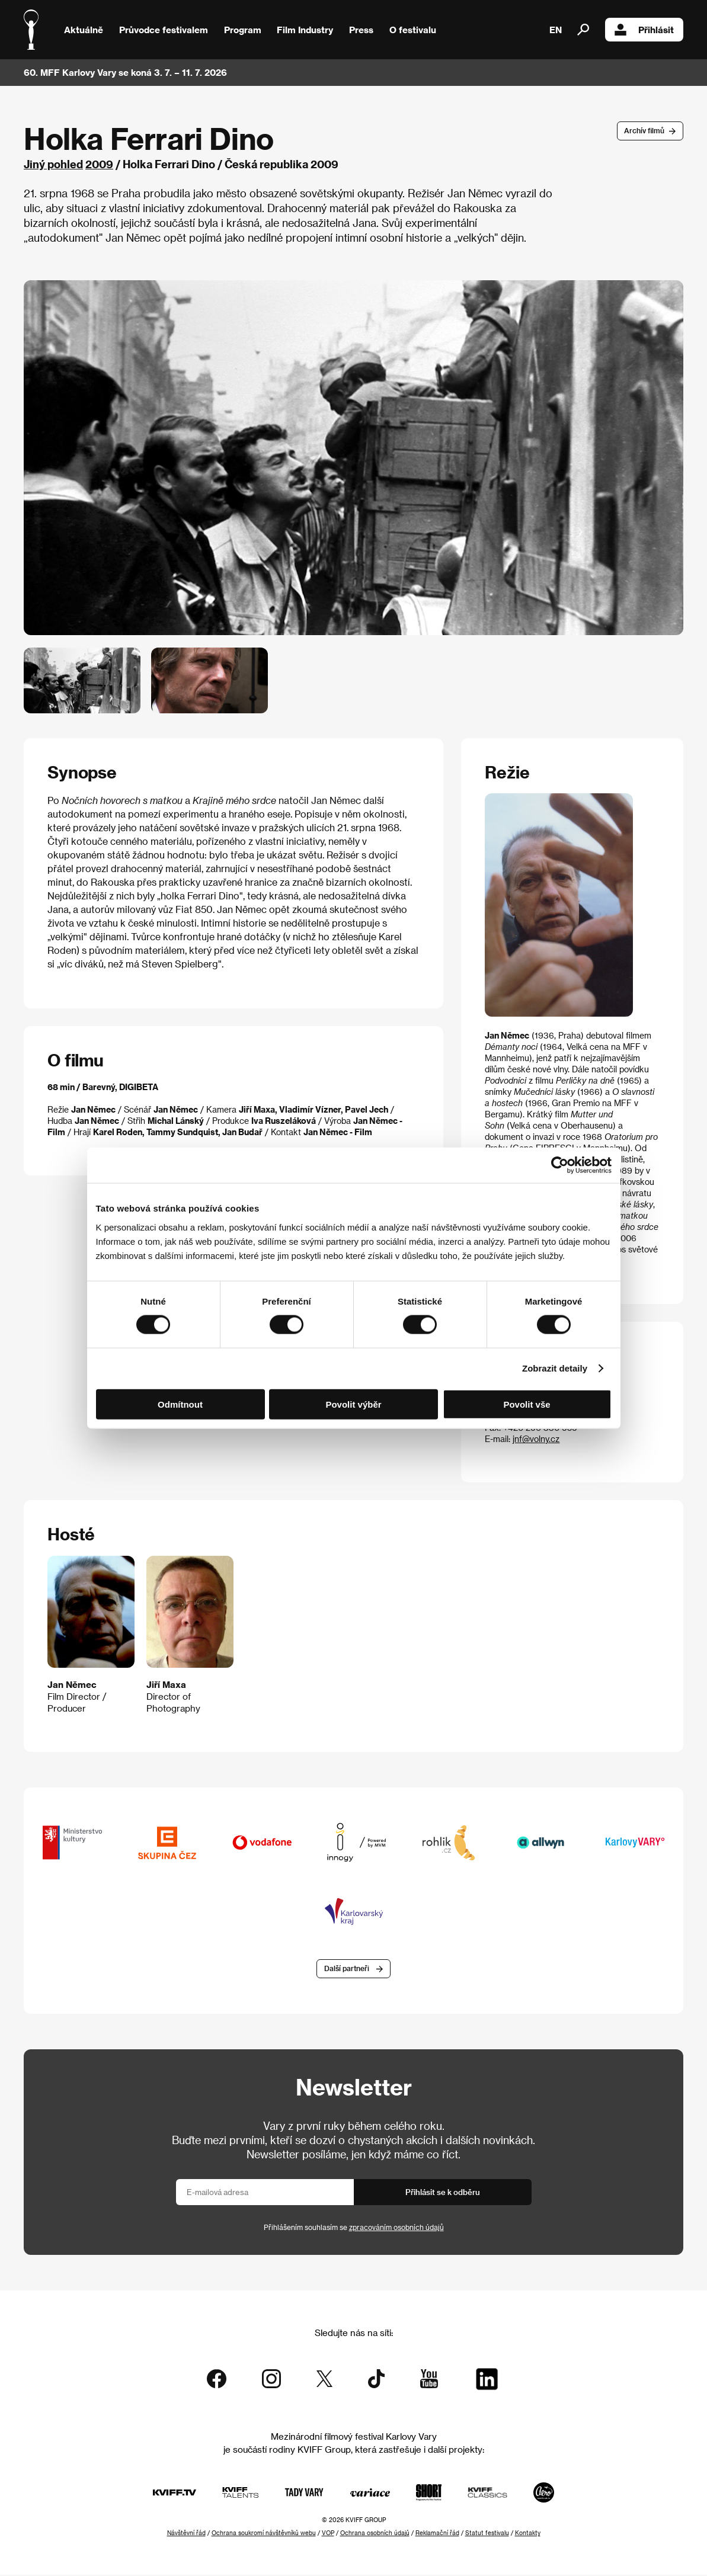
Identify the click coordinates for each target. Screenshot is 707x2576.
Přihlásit (644, 30)
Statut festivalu (487, 2533)
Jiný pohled (53, 164)
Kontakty (527, 2533)
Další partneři (346, 1969)
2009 (99, 164)
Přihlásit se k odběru (442, 2192)
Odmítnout (180, 1404)
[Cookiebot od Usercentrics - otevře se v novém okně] (560, 1165)
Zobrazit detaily (554, 1368)
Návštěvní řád (186, 2533)
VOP (328, 2533)
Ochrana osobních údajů (375, 2533)
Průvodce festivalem (163, 29)
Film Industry (305, 29)
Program (242, 29)
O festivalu (412, 29)
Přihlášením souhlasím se (354, 2227)
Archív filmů (644, 130)
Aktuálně (83, 29)
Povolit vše (526, 1404)
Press (361, 29)
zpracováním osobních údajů (396, 2227)
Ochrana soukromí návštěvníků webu (264, 2533)
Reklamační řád (437, 2533)
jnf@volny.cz (536, 1439)
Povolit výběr (353, 1404)
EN (555, 29)
